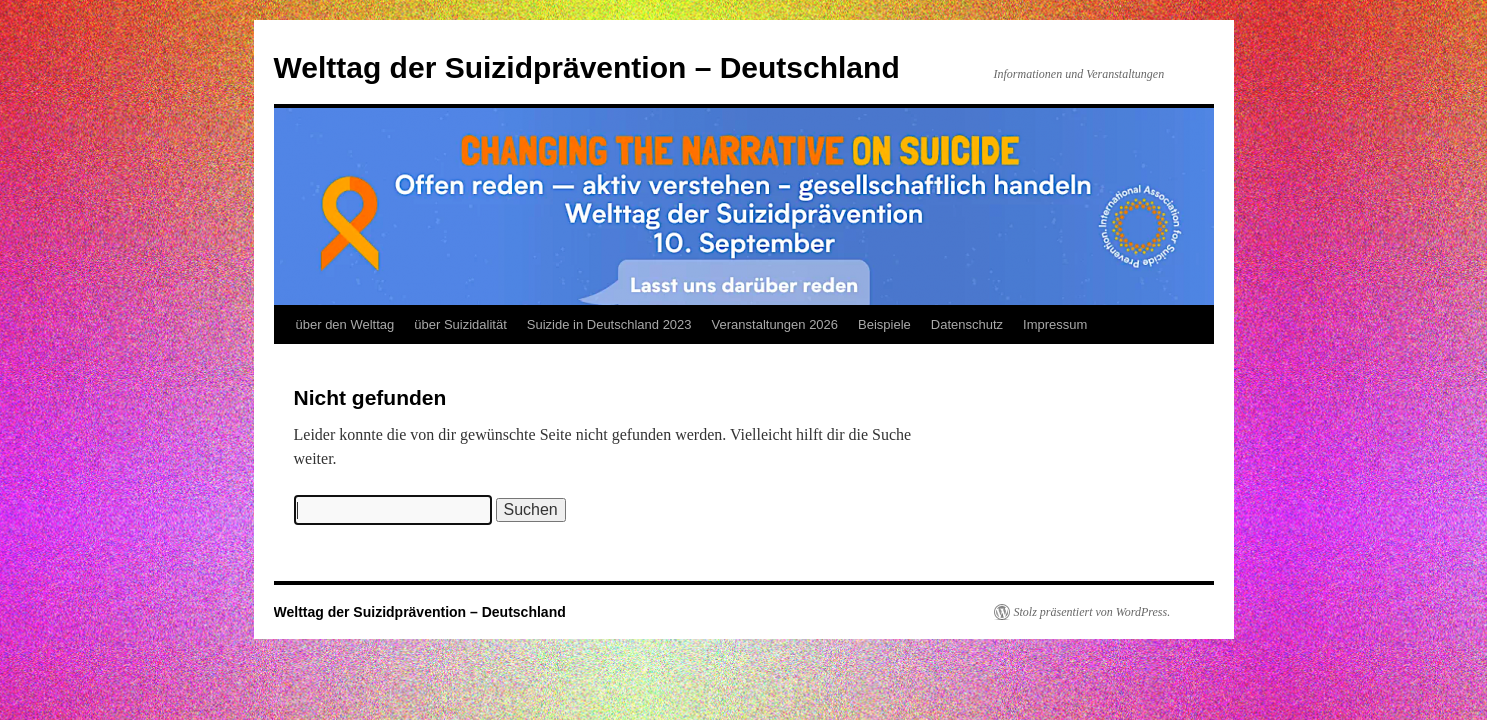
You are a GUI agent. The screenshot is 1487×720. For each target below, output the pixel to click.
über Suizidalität (460, 324)
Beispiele (884, 324)
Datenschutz (967, 324)
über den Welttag (345, 324)
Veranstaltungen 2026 (775, 324)
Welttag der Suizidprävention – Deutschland (587, 67)
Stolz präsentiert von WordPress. (1092, 612)
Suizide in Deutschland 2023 (609, 324)
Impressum (1055, 324)
